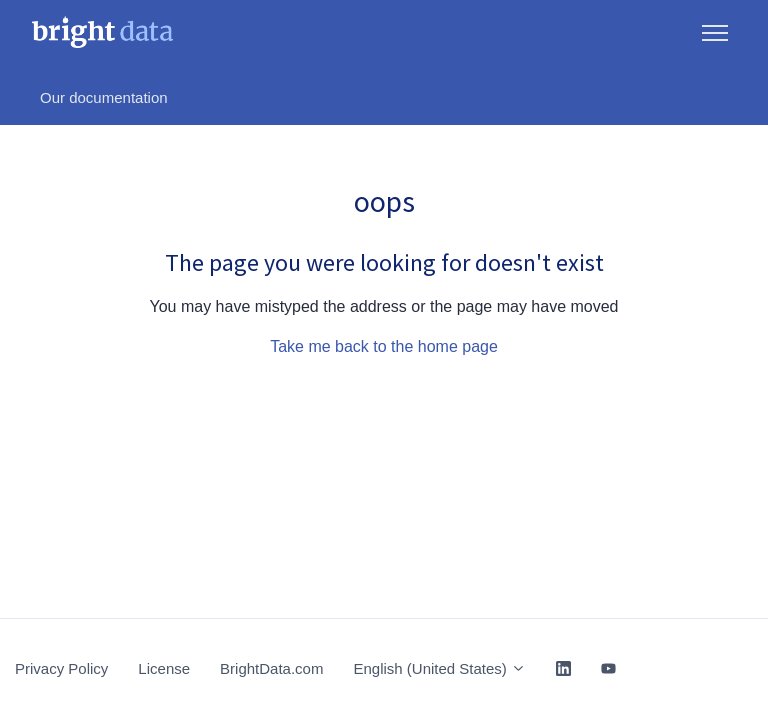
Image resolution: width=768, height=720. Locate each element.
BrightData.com (271, 668)
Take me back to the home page (384, 346)
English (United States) (439, 668)
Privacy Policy (61, 668)
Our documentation (104, 97)
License (164, 668)
